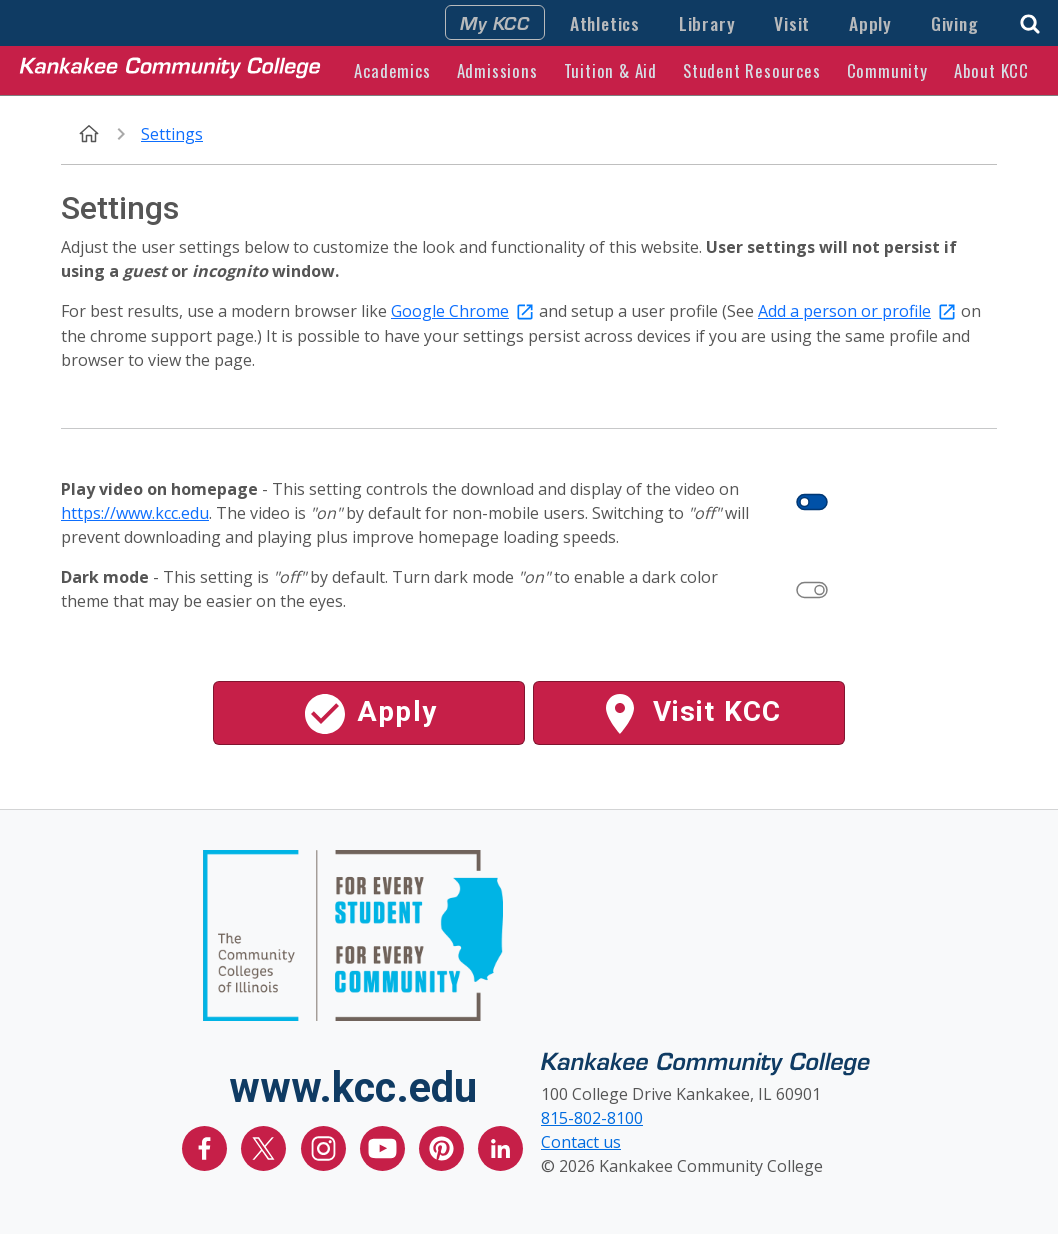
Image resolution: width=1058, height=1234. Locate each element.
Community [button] (887, 70)
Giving (955, 23)
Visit (792, 23)
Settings (172, 134)
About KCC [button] (991, 70)
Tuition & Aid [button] (610, 70)
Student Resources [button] (752, 70)
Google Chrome (450, 311)
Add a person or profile (844, 311)
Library (707, 23)
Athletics (605, 23)
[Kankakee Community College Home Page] (170, 70)
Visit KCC (688, 714)
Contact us (581, 1142)
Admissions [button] (497, 70)
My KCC (495, 22)
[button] (1030, 21)
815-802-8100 (592, 1118)
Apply (870, 23)
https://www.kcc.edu (135, 513)
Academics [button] (392, 70)
